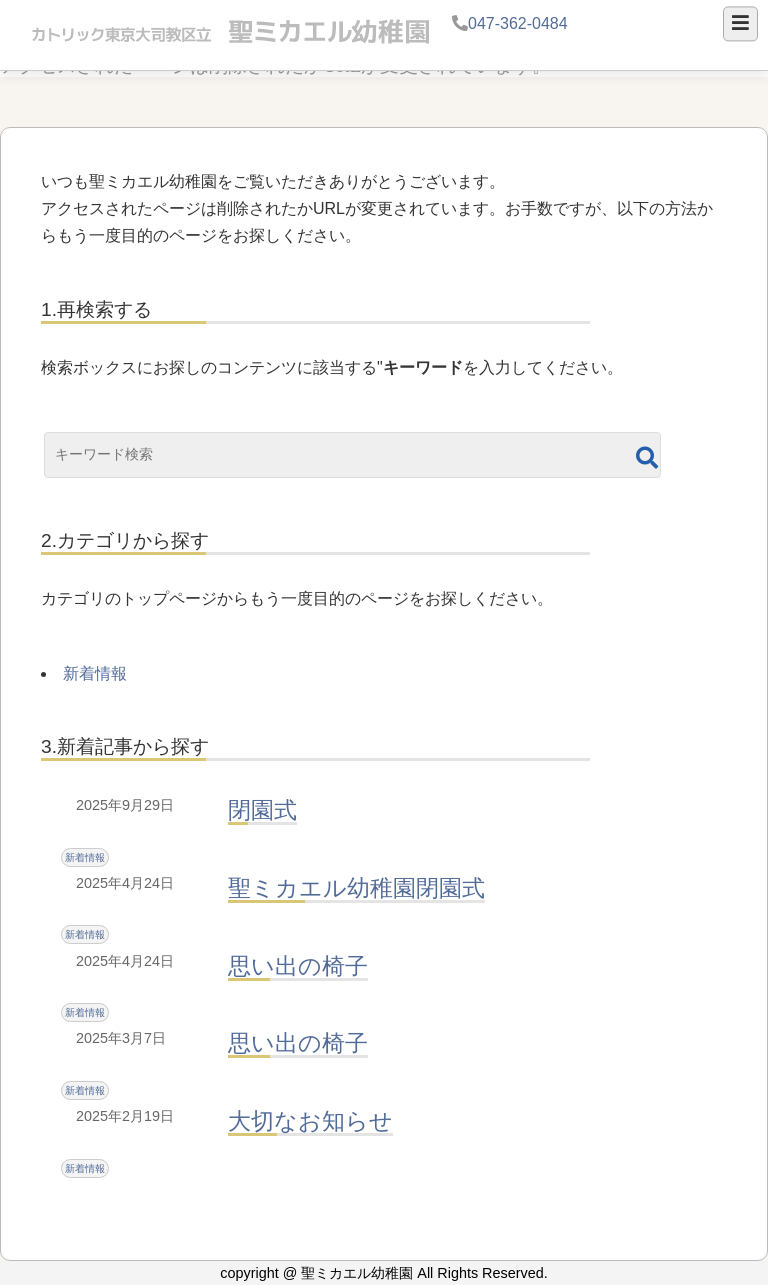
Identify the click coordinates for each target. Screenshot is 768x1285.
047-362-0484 (518, 23)
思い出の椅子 (298, 966)
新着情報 (95, 673)
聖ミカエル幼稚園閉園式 (356, 888)
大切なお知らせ (310, 1121)
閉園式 (262, 810)
